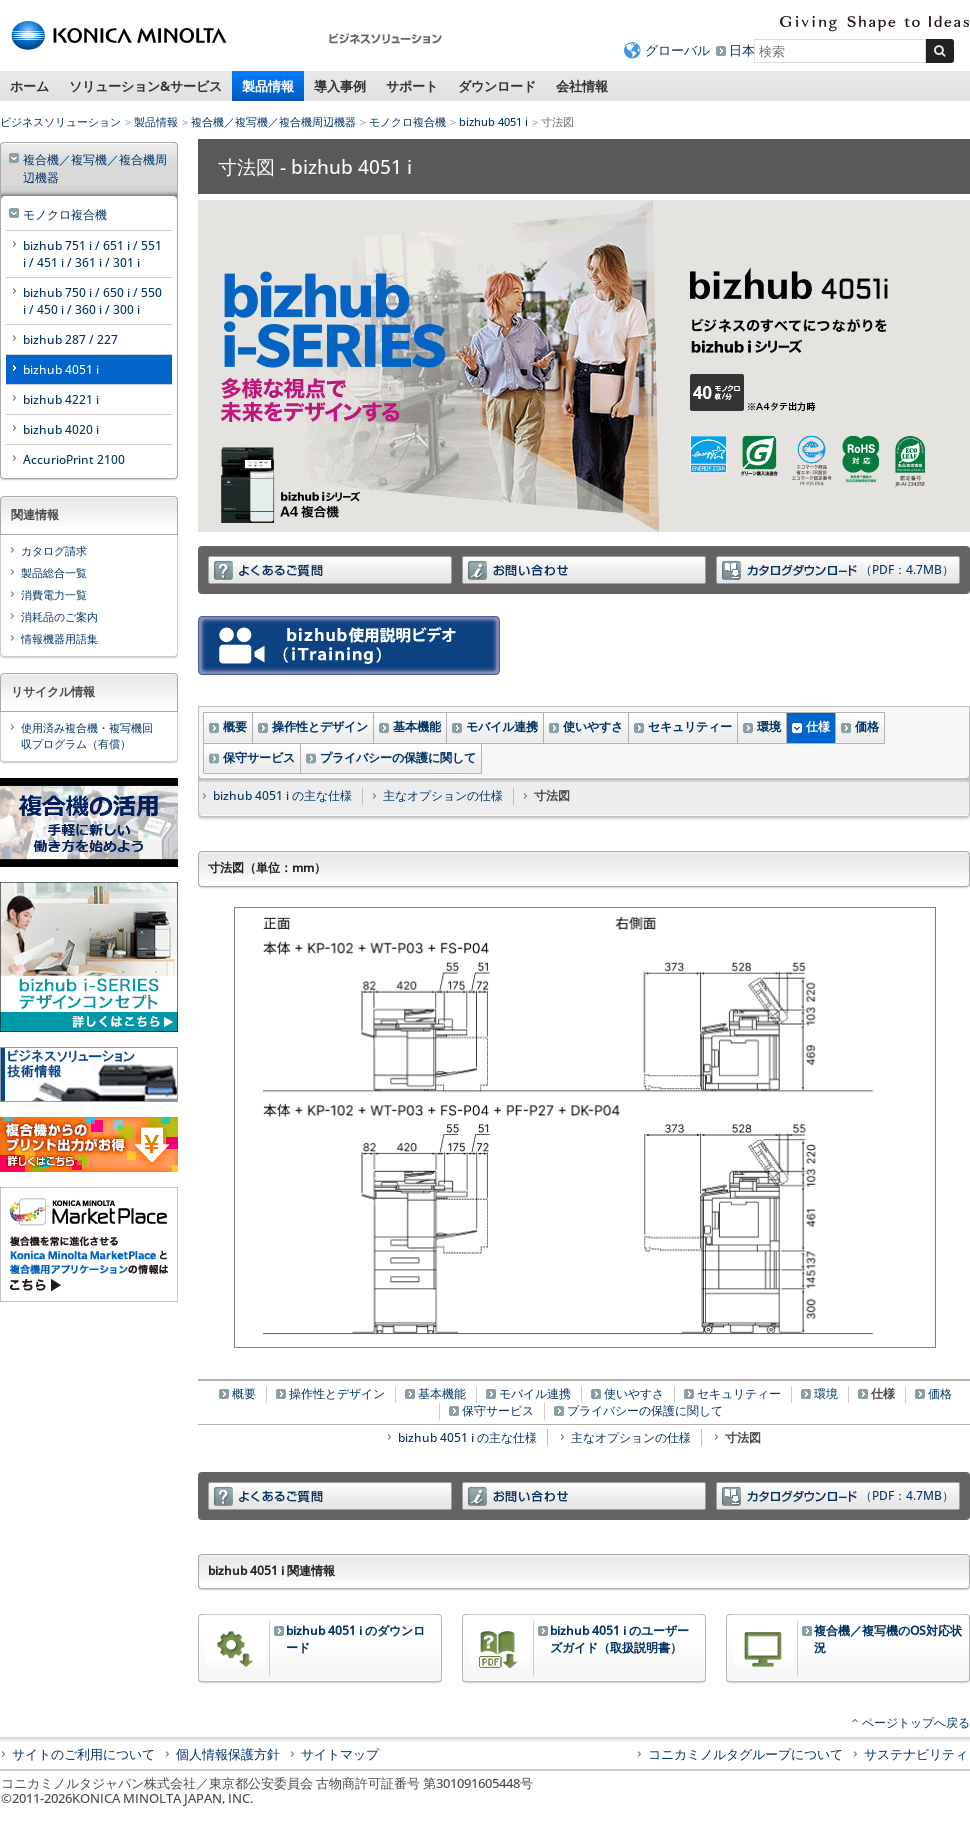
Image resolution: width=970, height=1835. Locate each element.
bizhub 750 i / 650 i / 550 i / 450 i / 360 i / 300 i (92, 301)
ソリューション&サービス (145, 86)
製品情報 (268, 86)
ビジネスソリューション (60, 121)
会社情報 (582, 86)
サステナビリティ (916, 1754)
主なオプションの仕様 (443, 795)
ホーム (29, 86)
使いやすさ (593, 726)
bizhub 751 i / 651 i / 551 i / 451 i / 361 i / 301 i (92, 254)
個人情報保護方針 (228, 1754)
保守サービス (259, 757)
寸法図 (743, 1437)
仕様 (818, 726)
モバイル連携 (502, 726)
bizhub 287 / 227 (70, 339)
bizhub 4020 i (61, 429)
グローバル (677, 50)
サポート (412, 86)
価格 (867, 726)
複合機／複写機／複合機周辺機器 (273, 121)
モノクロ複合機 (407, 121)
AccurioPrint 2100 (74, 459)
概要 (235, 726)
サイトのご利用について (83, 1754)
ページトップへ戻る (916, 1722)
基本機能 (417, 726)
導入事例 (340, 86)
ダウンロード (497, 86)
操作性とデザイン (320, 726)
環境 (769, 726)
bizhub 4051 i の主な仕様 (282, 795)
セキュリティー (690, 726)
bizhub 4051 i (493, 121)
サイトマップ (340, 1754)
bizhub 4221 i (61, 399)
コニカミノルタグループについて (745, 1754)
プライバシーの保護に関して (398, 757)
